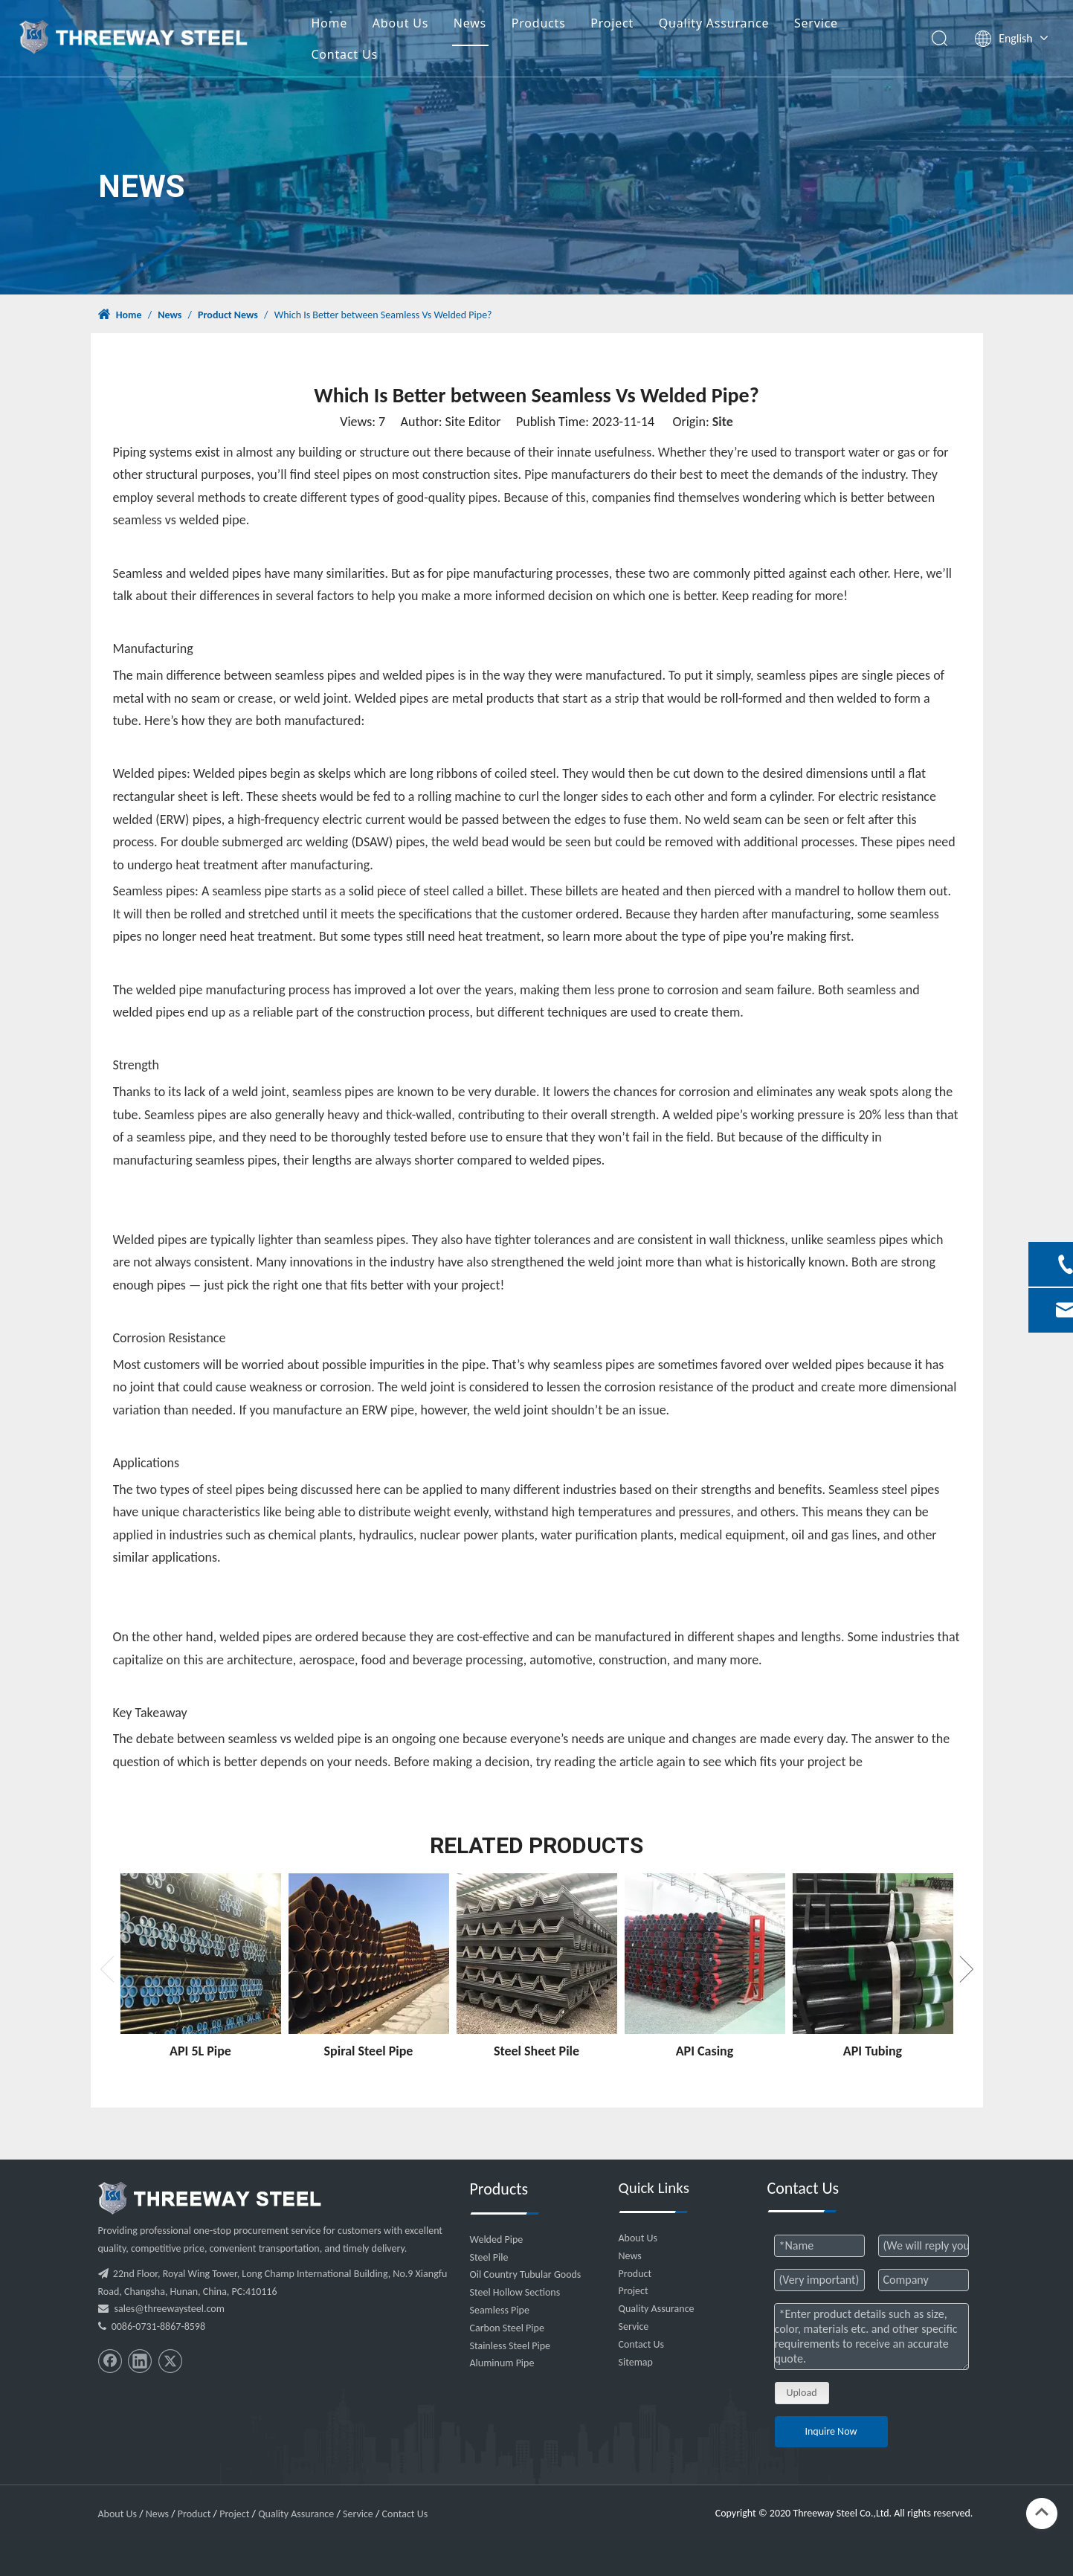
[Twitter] (170, 2361)
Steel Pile (489, 2257)
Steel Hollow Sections (515, 2292)
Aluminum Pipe (502, 2363)
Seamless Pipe (499, 2310)
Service (838, 25)
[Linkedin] (140, 2361)
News (492, 25)
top (1041, 2512)
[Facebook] (110, 2361)
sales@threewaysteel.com (170, 2308)
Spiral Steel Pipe (368, 2051)
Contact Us (366, 56)
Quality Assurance (736, 25)
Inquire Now (831, 2431)
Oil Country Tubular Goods (525, 2274)
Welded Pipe (496, 2239)
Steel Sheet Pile (536, 2051)
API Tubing (872, 2051)
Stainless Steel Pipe (510, 2346)
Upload (802, 2392)
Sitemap (636, 2362)
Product (635, 2273)
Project (634, 25)
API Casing (705, 2051)
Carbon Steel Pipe (507, 2328)
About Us (423, 25)
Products (561, 25)
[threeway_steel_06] (209, 2198)
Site (722, 421)
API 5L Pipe (200, 2051)
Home (351, 25)
